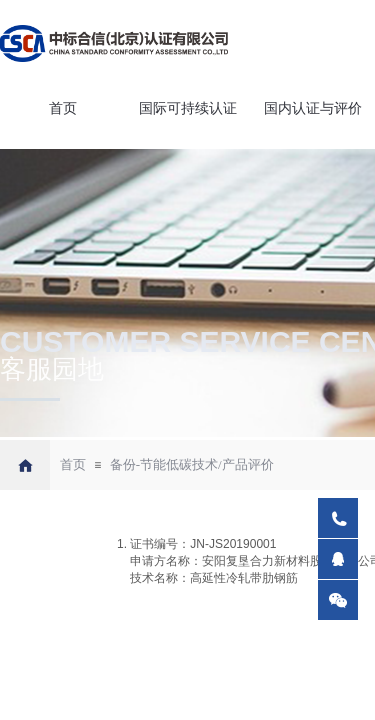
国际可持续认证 (188, 108)
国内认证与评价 (313, 108)
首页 (63, 108)
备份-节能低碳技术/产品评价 (192, 464)
